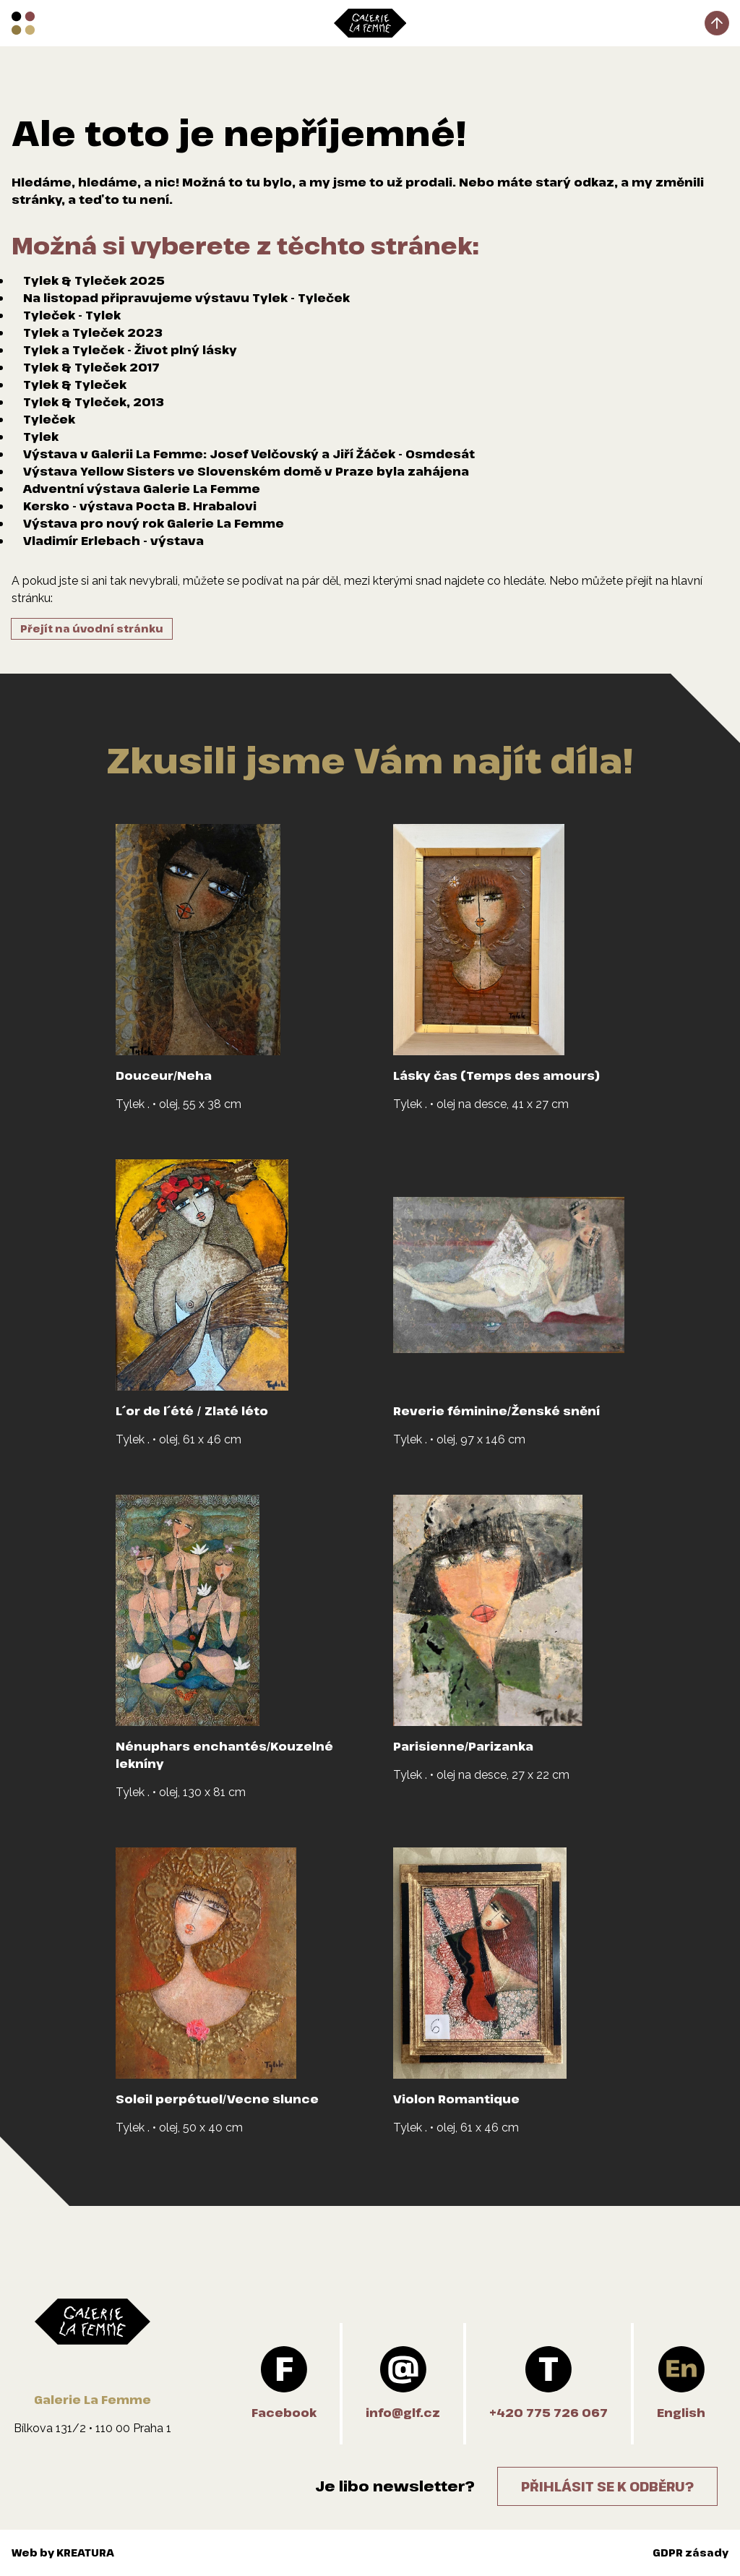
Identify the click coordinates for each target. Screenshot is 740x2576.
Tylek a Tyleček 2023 (93, 332)
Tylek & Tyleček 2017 (91, 367)
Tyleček (49, 419)
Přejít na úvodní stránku (91, 628)
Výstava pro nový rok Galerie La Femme (153, 523)
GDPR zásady (690, 2552)
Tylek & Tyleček (74, 384)
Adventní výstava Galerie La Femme (141, 489)
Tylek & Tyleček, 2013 (93, 402)
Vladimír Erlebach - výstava (113, 541)
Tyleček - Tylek (72, 315)
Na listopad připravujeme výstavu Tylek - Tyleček (186, 298)
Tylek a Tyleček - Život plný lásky (130, 350)
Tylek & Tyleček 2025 (94, 280)
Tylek (41, 437)
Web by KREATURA (63, 2552)
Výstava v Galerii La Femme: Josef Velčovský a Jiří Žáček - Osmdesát (249, 454)
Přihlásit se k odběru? (607, 2486)
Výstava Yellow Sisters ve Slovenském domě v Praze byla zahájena (246, 471)
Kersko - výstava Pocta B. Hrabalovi (140, 506)
